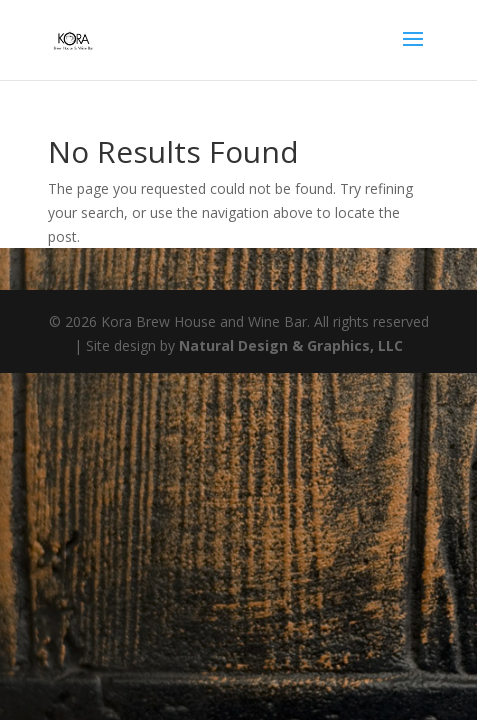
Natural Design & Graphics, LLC (291, 345)
